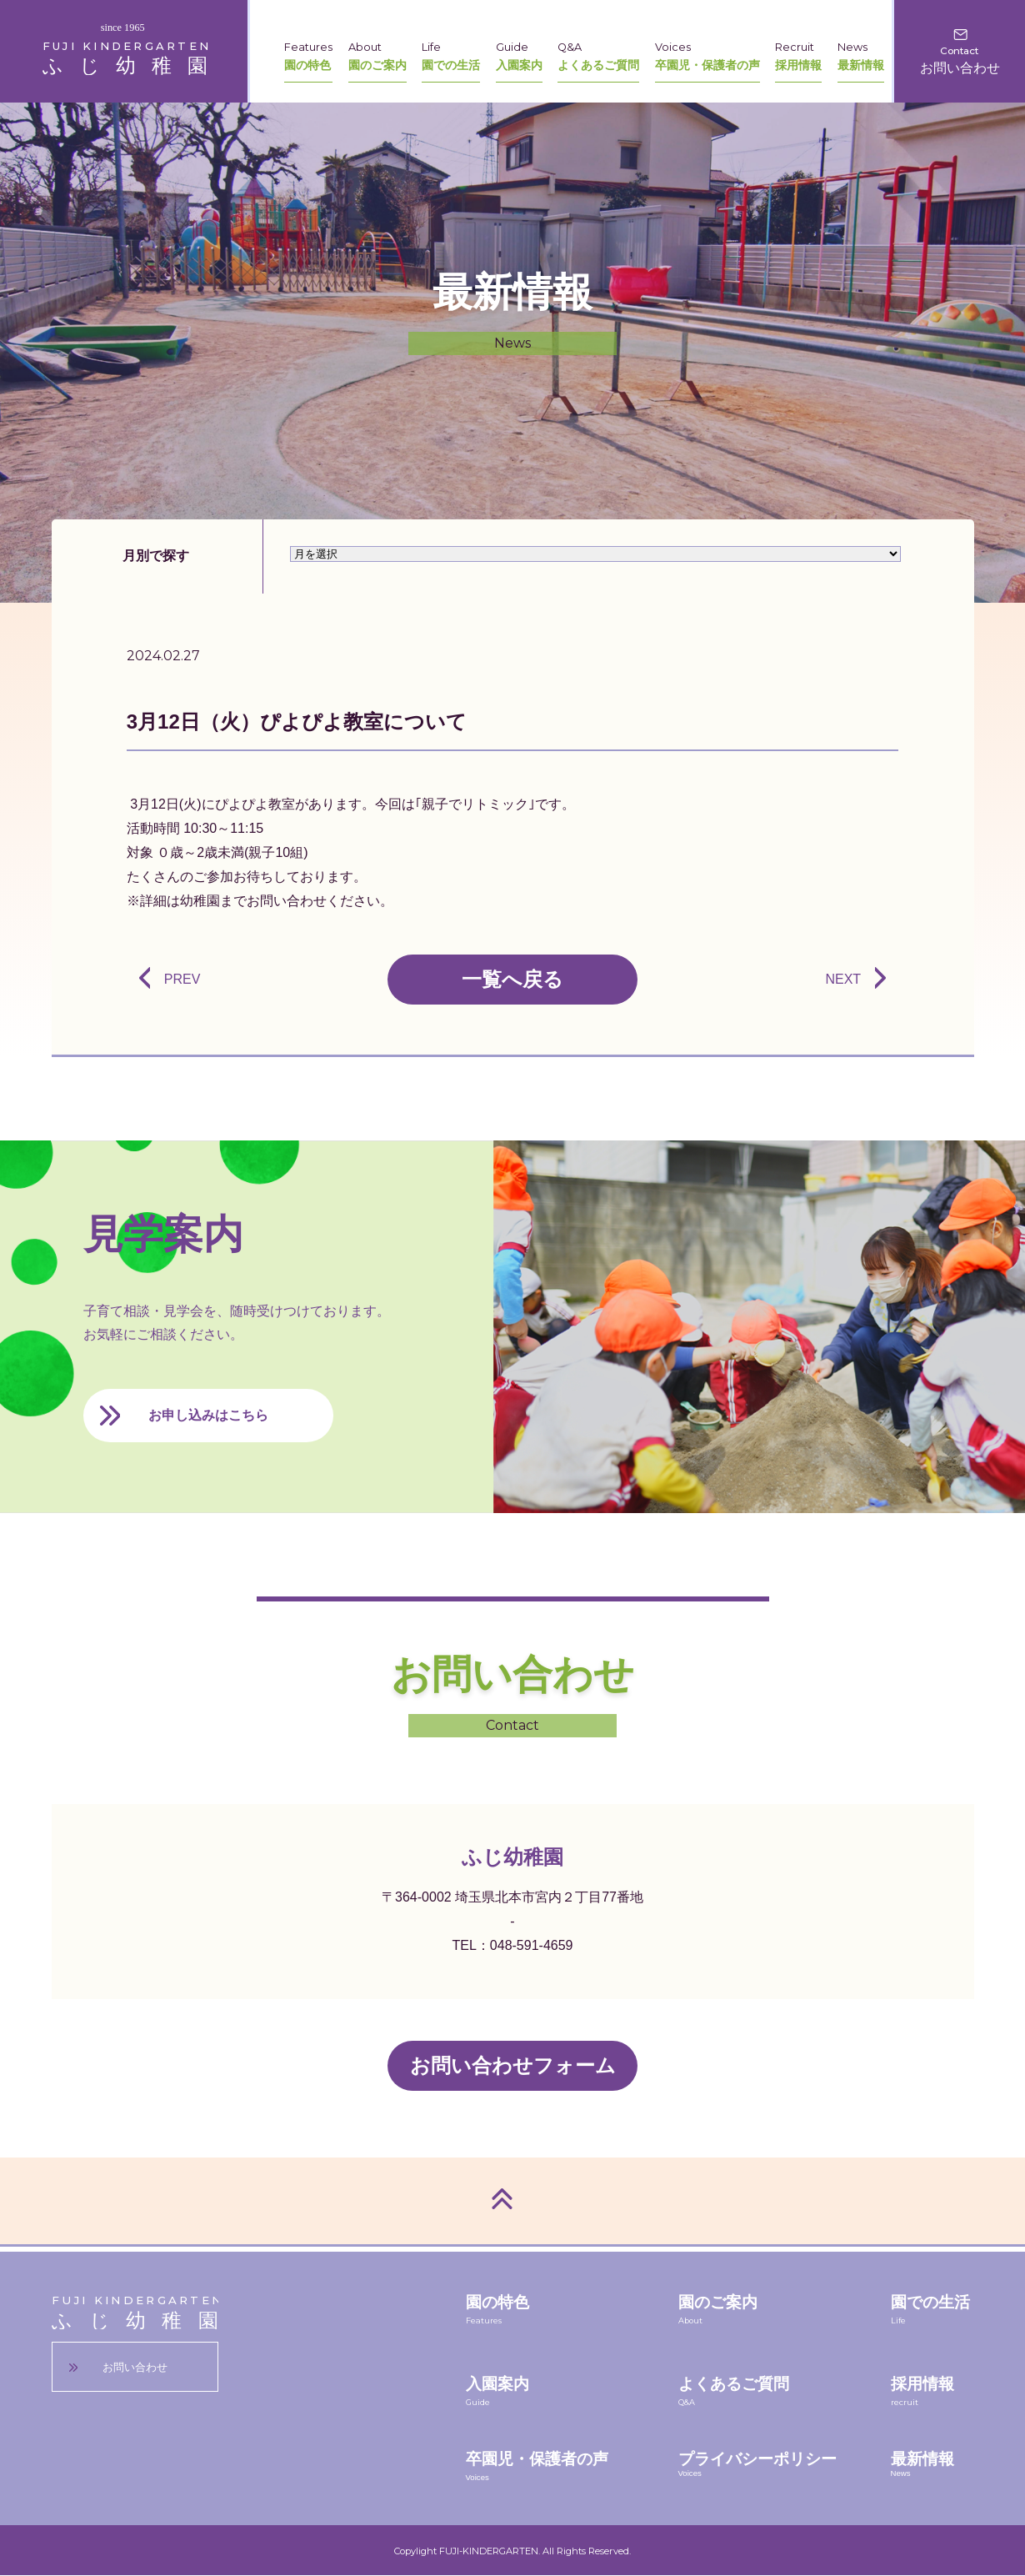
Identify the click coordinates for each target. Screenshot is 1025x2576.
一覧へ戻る (512, 979)
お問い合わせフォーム (513, 2065)
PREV (182, 979)
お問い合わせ (135, 2367)
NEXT (843, 979)
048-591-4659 (531, 1945)
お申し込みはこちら (208, 1415)
